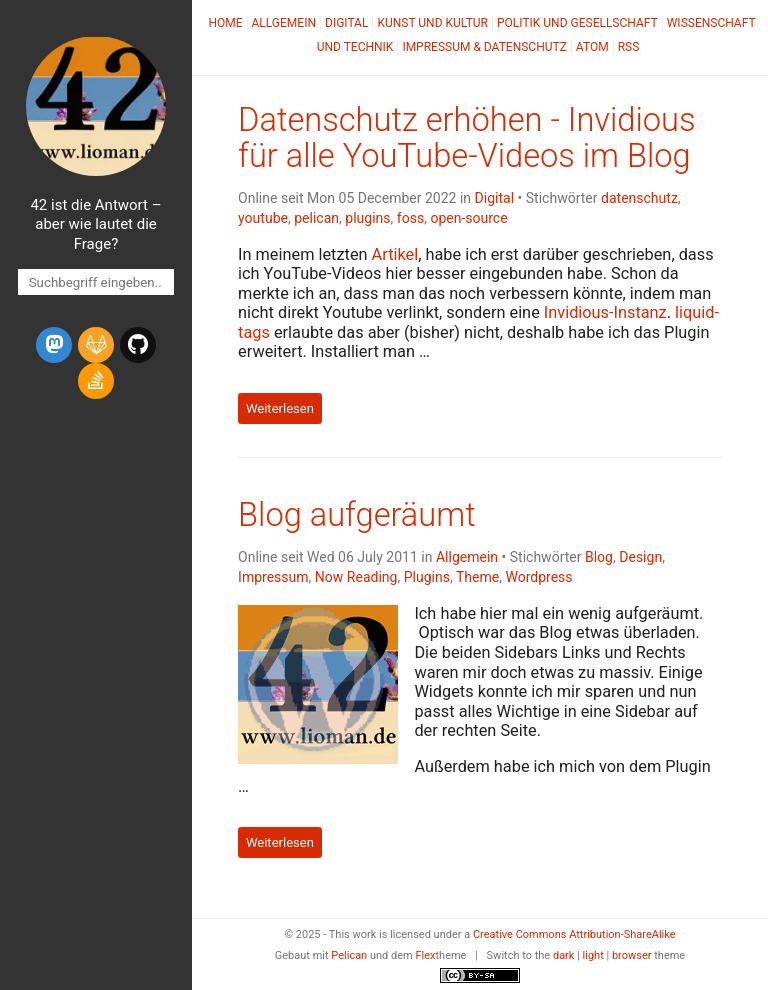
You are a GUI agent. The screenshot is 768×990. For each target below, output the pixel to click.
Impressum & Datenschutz (484, 47)
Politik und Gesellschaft (577, 23)
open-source (468, 218)
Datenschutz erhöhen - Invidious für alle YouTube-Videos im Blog (466, 138)
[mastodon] (54, 345)
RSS (629, 47)
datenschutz (639, 198)
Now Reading (356, 577)
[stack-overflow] (96, 381)
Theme (477, 577)
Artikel (395, 254)
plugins (367, 218)
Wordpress (538, 577)
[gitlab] (96, 345)
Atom (592, 47)
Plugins (427, 577)
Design (640, 557)
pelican (316, 218)
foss (410, 218)
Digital (346, 23)
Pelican (349, 955)
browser (632, 955)
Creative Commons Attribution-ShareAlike (574, 934)
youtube (263, 218)
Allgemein (284, 23)
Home (225, 23)
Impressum (273, 577)
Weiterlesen (280, 408)
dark (564, 955)
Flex (425, 955)
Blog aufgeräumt (357, 515)
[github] (138, 345)
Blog (599, 557)
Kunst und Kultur (432, 23)
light (593, 955)
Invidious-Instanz (605, 312)
